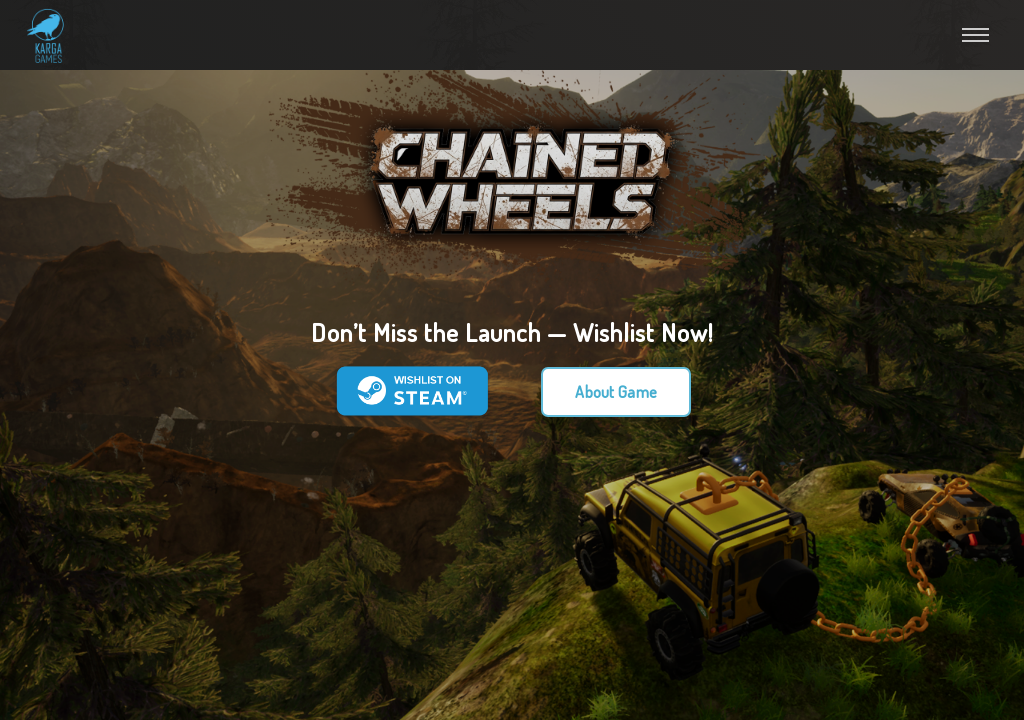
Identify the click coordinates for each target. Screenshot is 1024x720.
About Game (616, 392)
